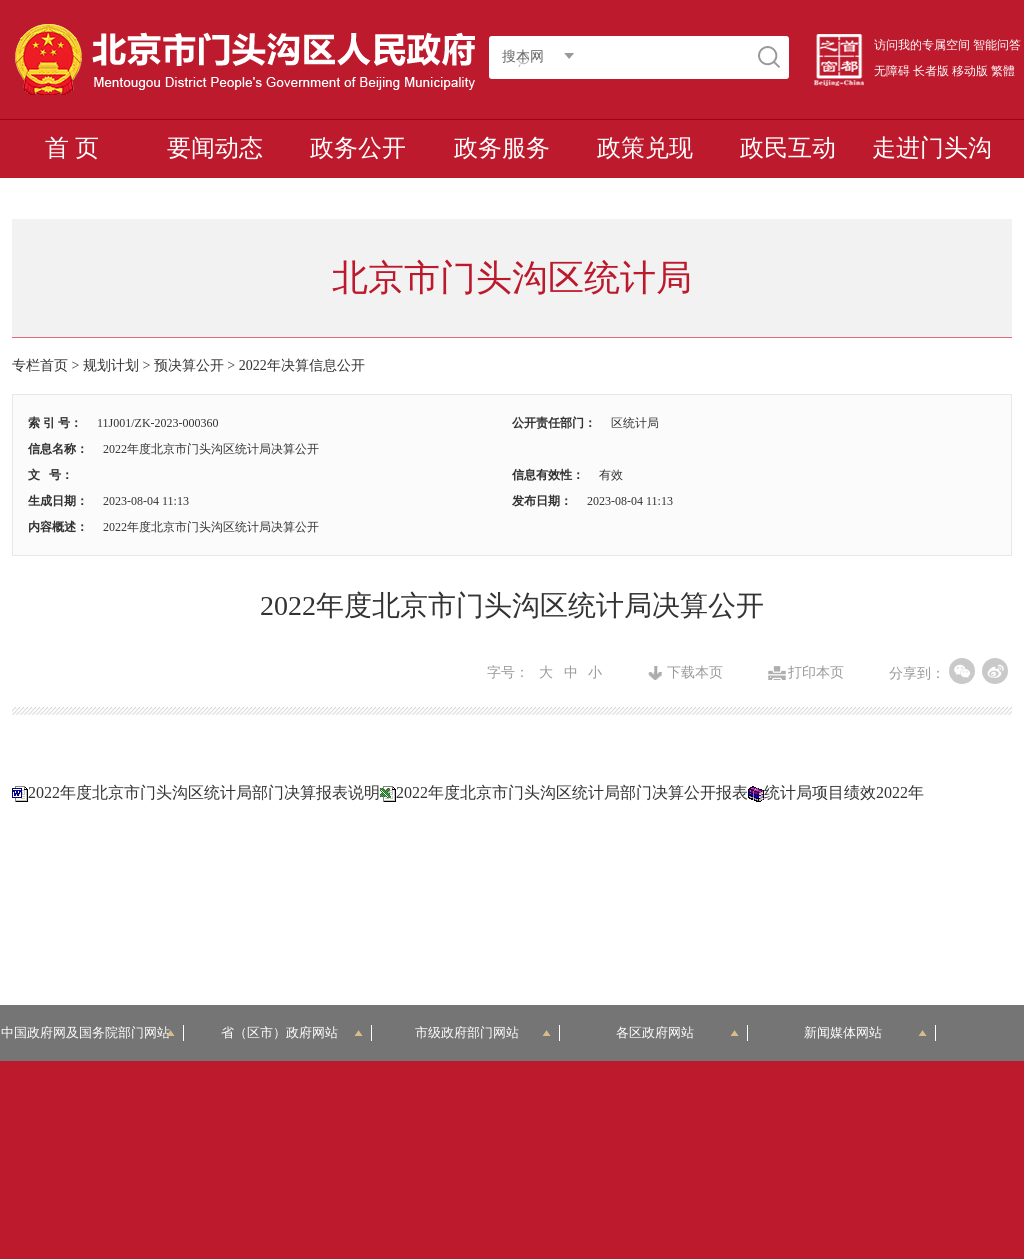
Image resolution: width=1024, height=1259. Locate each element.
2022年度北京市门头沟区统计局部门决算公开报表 (572, 792)
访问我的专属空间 (922, 45)
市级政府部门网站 (483, 1032)
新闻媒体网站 (865, 1032)
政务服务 (502, 148)
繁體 (1003, 71)
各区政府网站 (677, 1032)
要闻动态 (215, 148)
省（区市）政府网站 (292, 1032)
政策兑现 (645, 148)
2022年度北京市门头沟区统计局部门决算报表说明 (204, 792)
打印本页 (816, 673)
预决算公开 (189, 365)
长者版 (931, 71)
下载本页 (695, 673)
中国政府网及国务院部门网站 (92, 1032)
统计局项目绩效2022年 (844, 792)
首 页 (72, 148)
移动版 (970, 71)
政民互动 (788, 148)
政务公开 (358, 148)
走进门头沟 (932, 148)
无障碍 (892, 71)
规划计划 (111, 365)
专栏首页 (40, 365)
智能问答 (997, 45)
